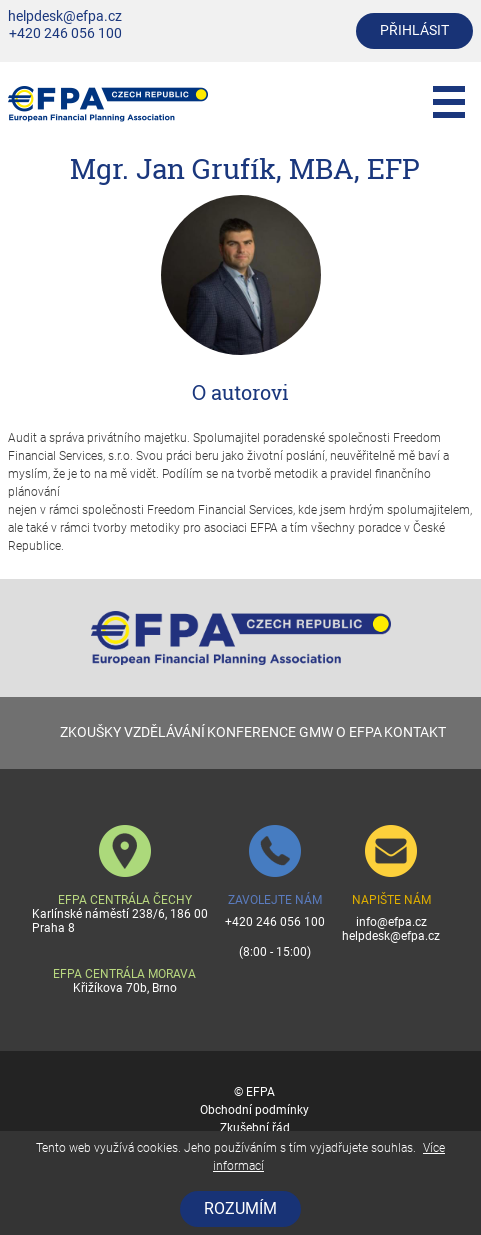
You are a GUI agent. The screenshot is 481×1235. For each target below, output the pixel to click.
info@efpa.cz (391, 922)
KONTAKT (415, 732)
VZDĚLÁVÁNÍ (164, 732)
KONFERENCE (251, 732)
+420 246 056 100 (65, 33)
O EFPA (359, 732)
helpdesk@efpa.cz (65, 16)
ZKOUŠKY (90, 732)
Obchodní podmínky (254, 1110)
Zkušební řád (255, 1128)
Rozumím (240, 1208)
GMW (316, 732)
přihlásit (414, 30)
